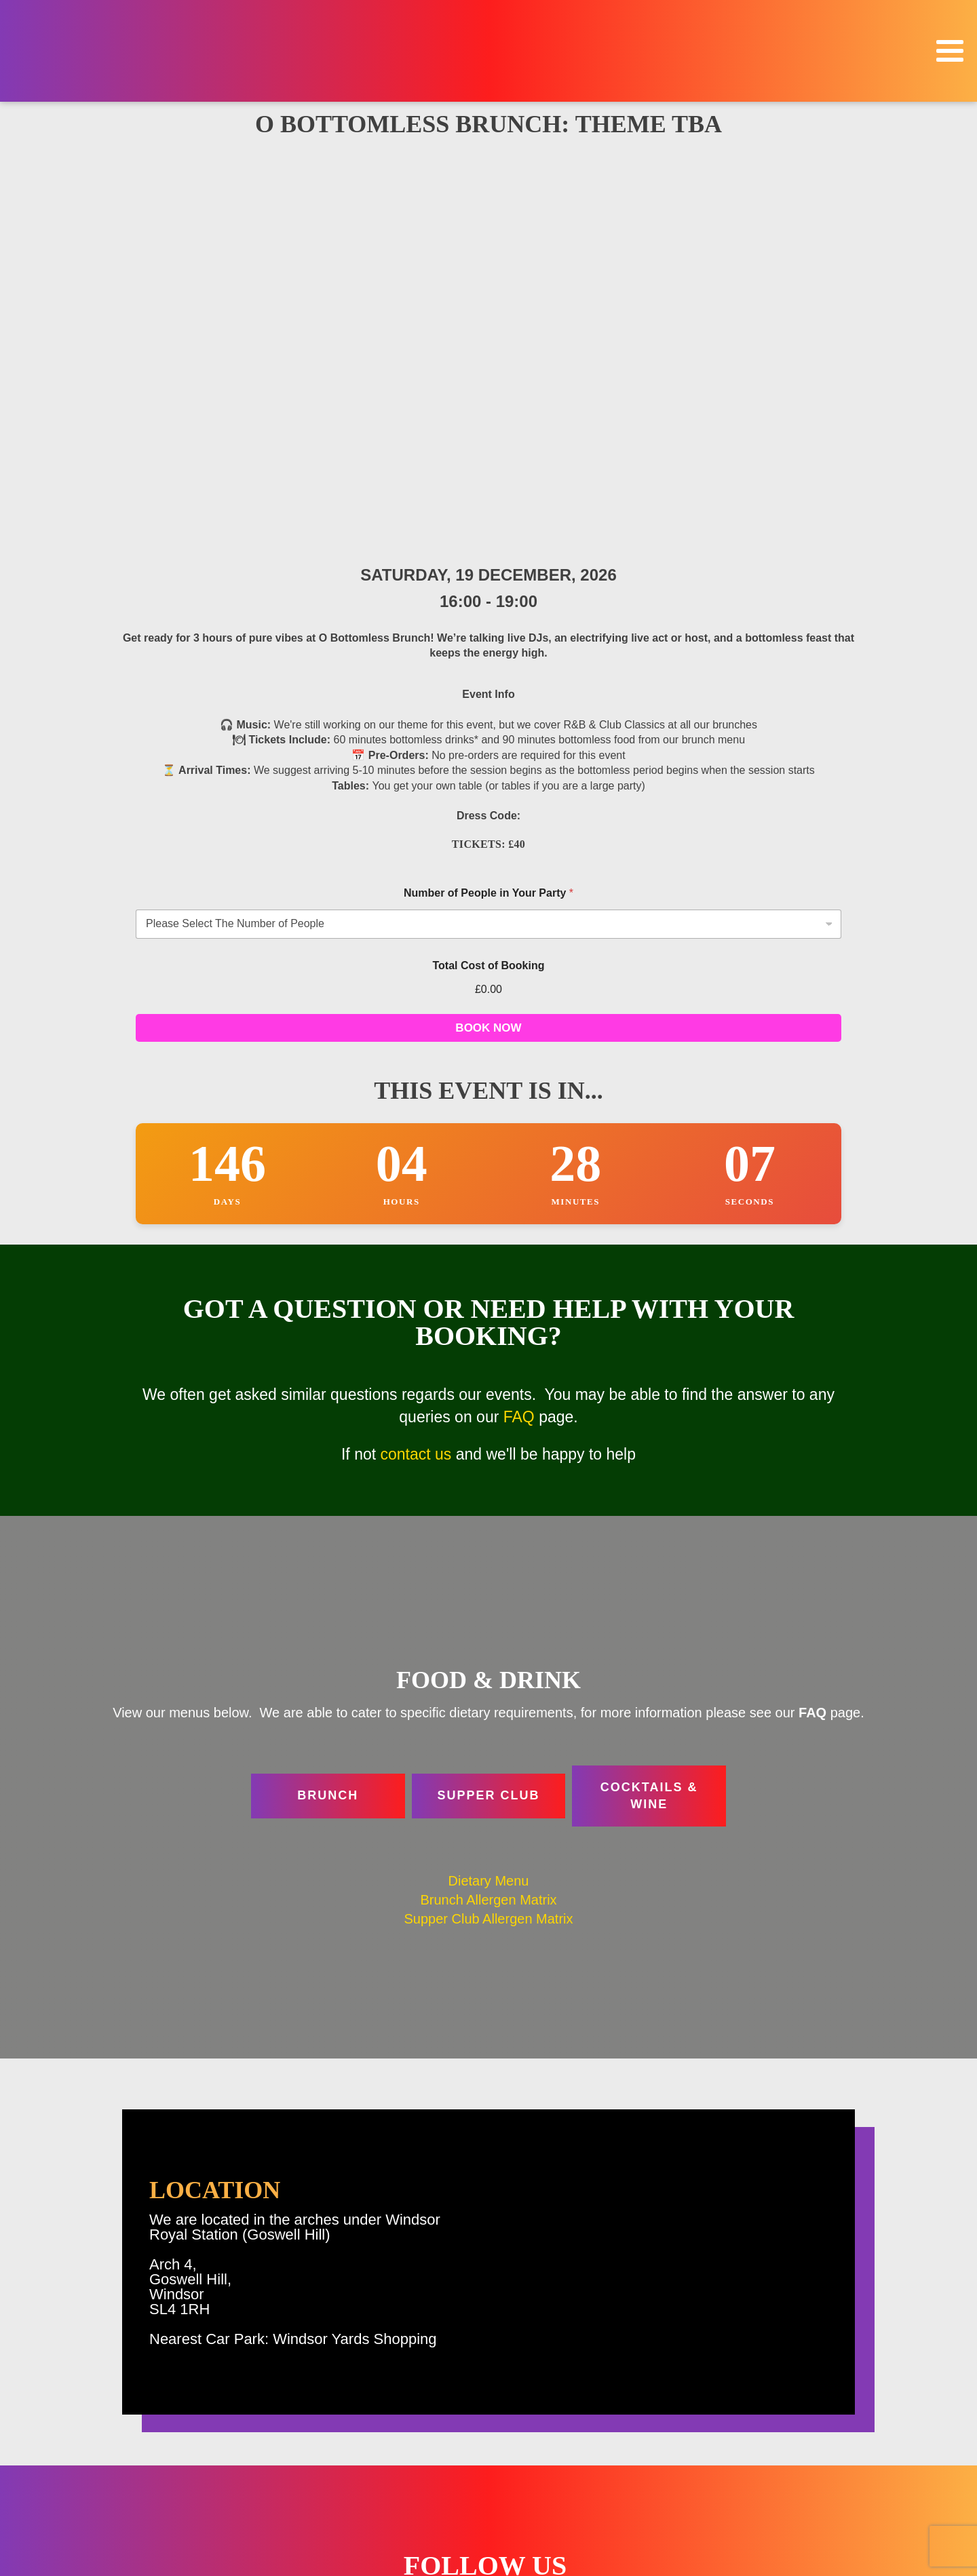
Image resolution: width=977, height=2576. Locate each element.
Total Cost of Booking (488, 558)
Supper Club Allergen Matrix (488, 1511)
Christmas (803, 2421)
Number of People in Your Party (488, 486)
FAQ (519, 1010)
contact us (416, 1047)
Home (813, 2383)
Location (807, 2459)
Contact (809, 2516)
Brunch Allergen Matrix (488, 1492)
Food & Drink (796, 2440)
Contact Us (416, 2494)
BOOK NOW (488, 620)
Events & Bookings (782, 2402)
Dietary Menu (488, 1473)
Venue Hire (801, 2497)
